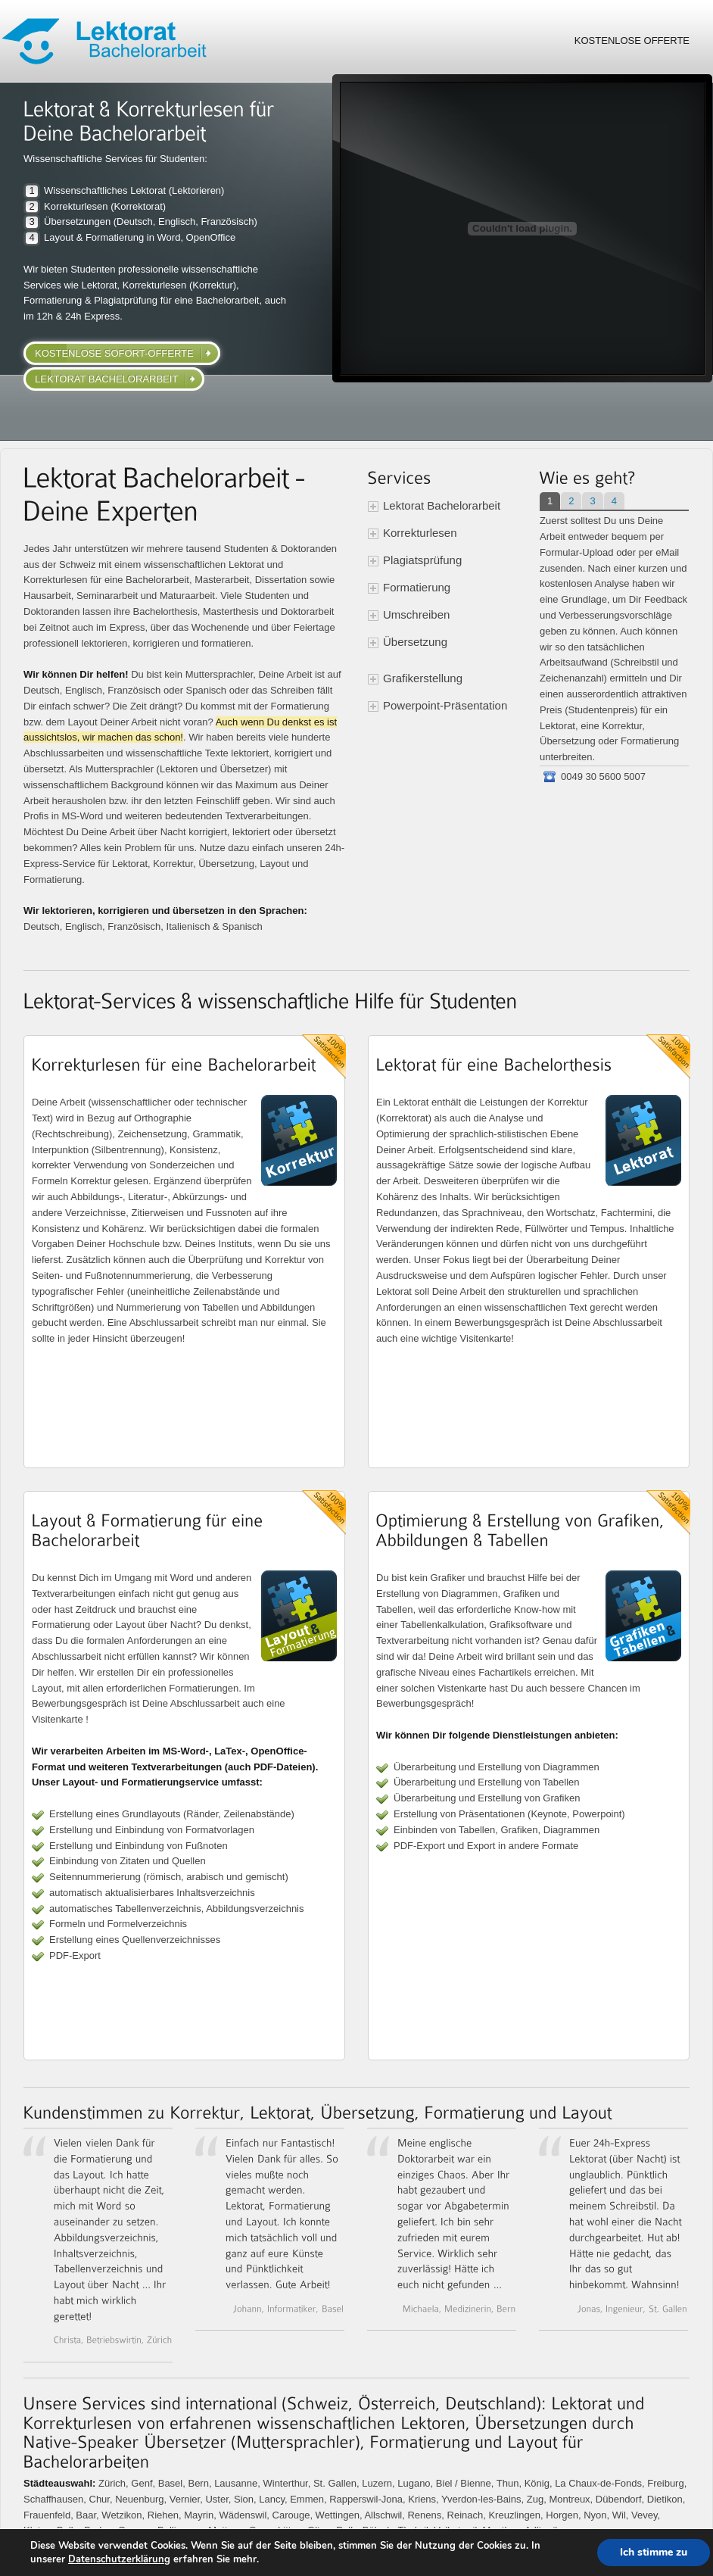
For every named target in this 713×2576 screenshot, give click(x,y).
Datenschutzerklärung (119, 2559)
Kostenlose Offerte (632, 40)
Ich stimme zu (653, 2552)
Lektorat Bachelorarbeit (106, 379)
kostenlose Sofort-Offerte (114, 353)
